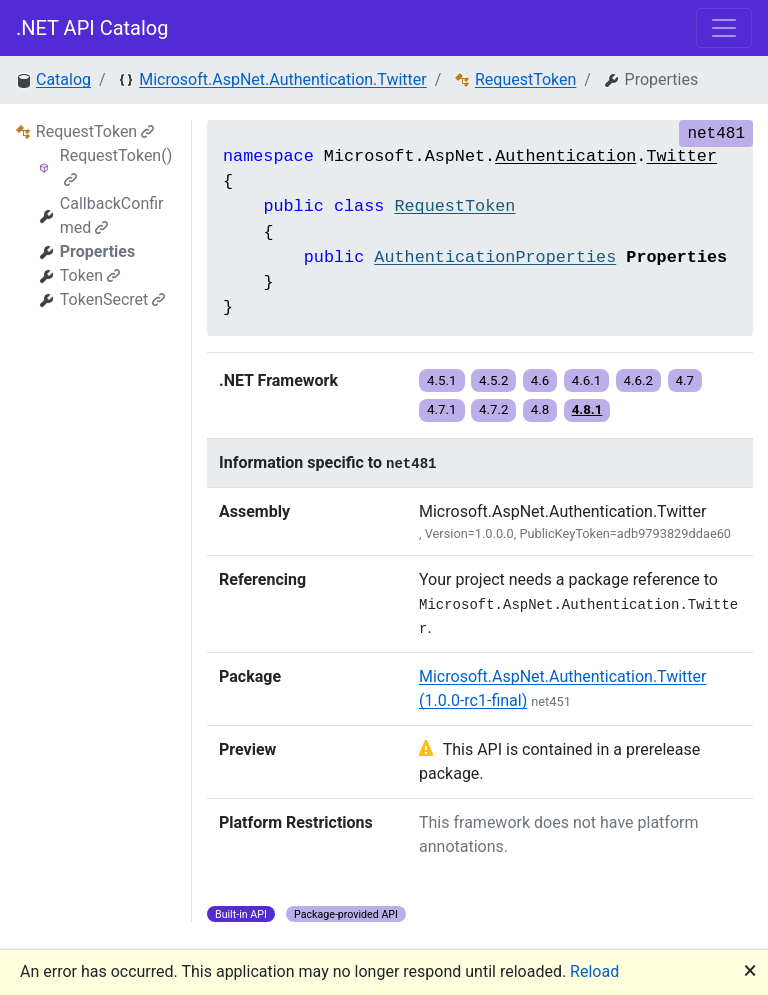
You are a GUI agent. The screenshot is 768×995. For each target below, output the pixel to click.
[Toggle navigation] (724, 28)
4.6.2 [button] (639, 380)
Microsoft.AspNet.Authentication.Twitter (283, 79)
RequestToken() (116, 166)
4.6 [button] (540, 380)
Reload (594, 971)
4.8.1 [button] (587, 409)
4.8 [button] (540, 409)
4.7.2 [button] (494, 409)
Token (90, 275)
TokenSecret (113, 299)
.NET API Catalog (92, 28)
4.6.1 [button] (587, 380)
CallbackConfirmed (112, 215)
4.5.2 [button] (494, 380)
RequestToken (525, 79)
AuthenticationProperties (495, 257)
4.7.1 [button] (442, 409)
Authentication (565, 156)
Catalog (63, 79)
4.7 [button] (685, 380)
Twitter (681, 156)
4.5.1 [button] (442, 380)
